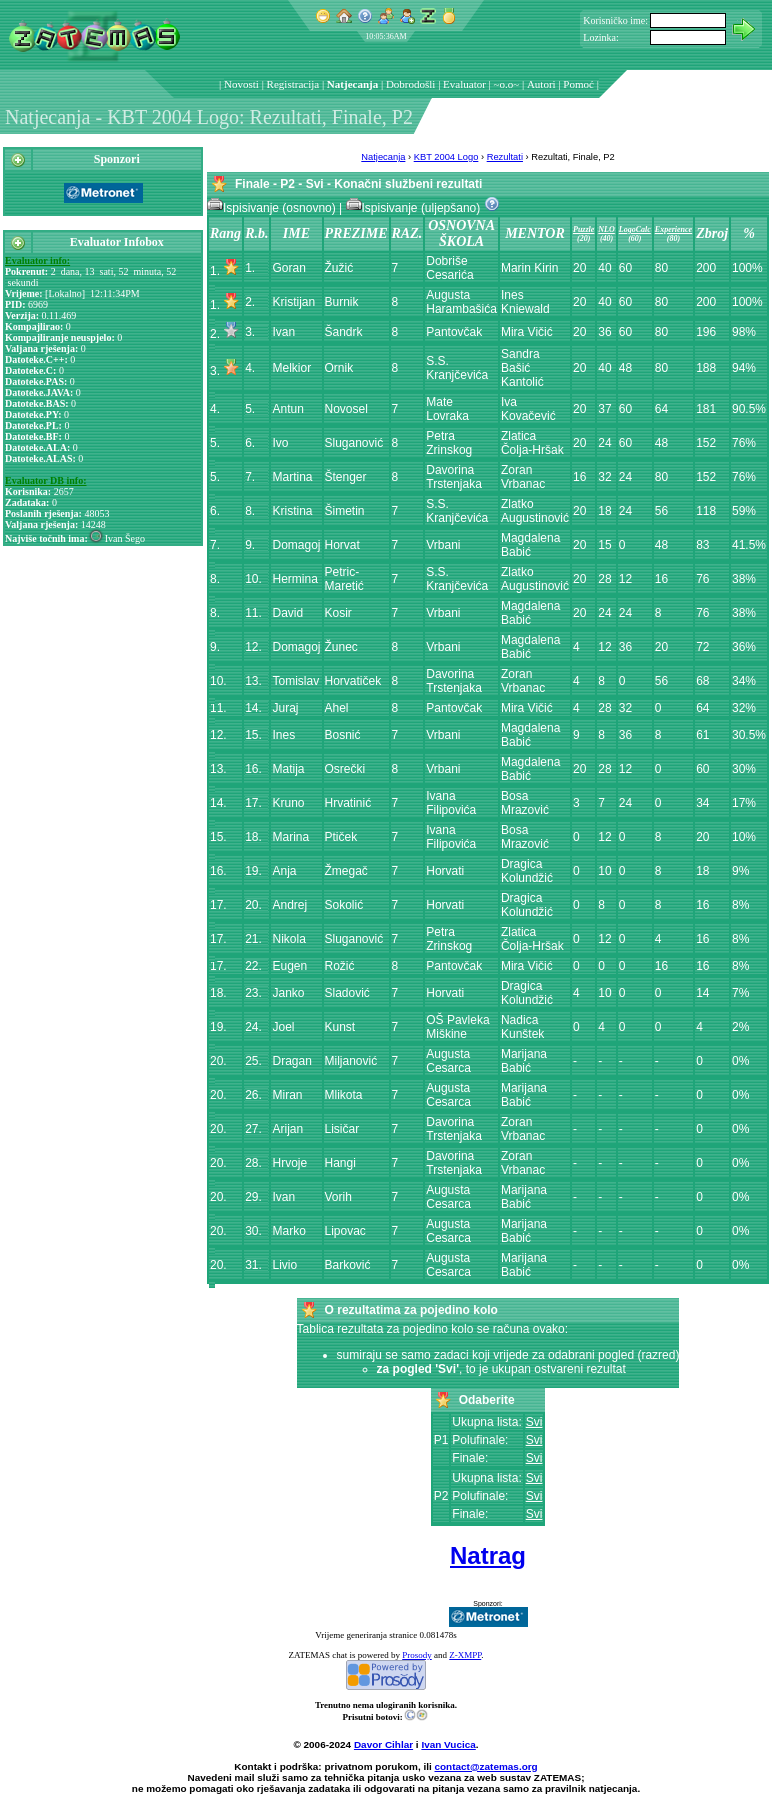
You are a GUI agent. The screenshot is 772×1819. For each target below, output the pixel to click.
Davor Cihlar (383, 1744)
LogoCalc (635, 229)
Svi (534, 1422)
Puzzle (583, 229)
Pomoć (578, 84)
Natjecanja (352, 84)
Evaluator (464, 84)
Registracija (293, 84)
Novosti (241, 84)
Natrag (488, 1555)
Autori (541, 84)
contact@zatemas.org (486, 1766)
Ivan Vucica (448, 1744)
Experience (673, 229)
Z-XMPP (465, 1655)
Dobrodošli (411, 84)
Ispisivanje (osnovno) (273, 208)
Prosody (417, 1655)
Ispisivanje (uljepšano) (415, 208)
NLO (606, 229)
